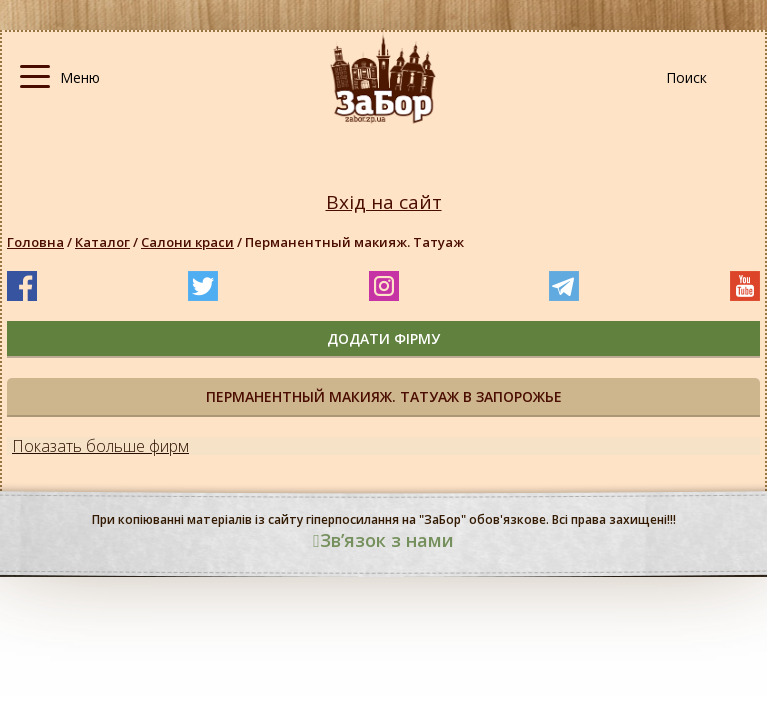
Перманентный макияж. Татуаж (354, 242)
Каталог (102, 242)
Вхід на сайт (384, 202)
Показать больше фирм (100, 446)
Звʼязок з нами (383, 540)
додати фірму (383, 338)
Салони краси (187, 242)
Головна (35, 242)
